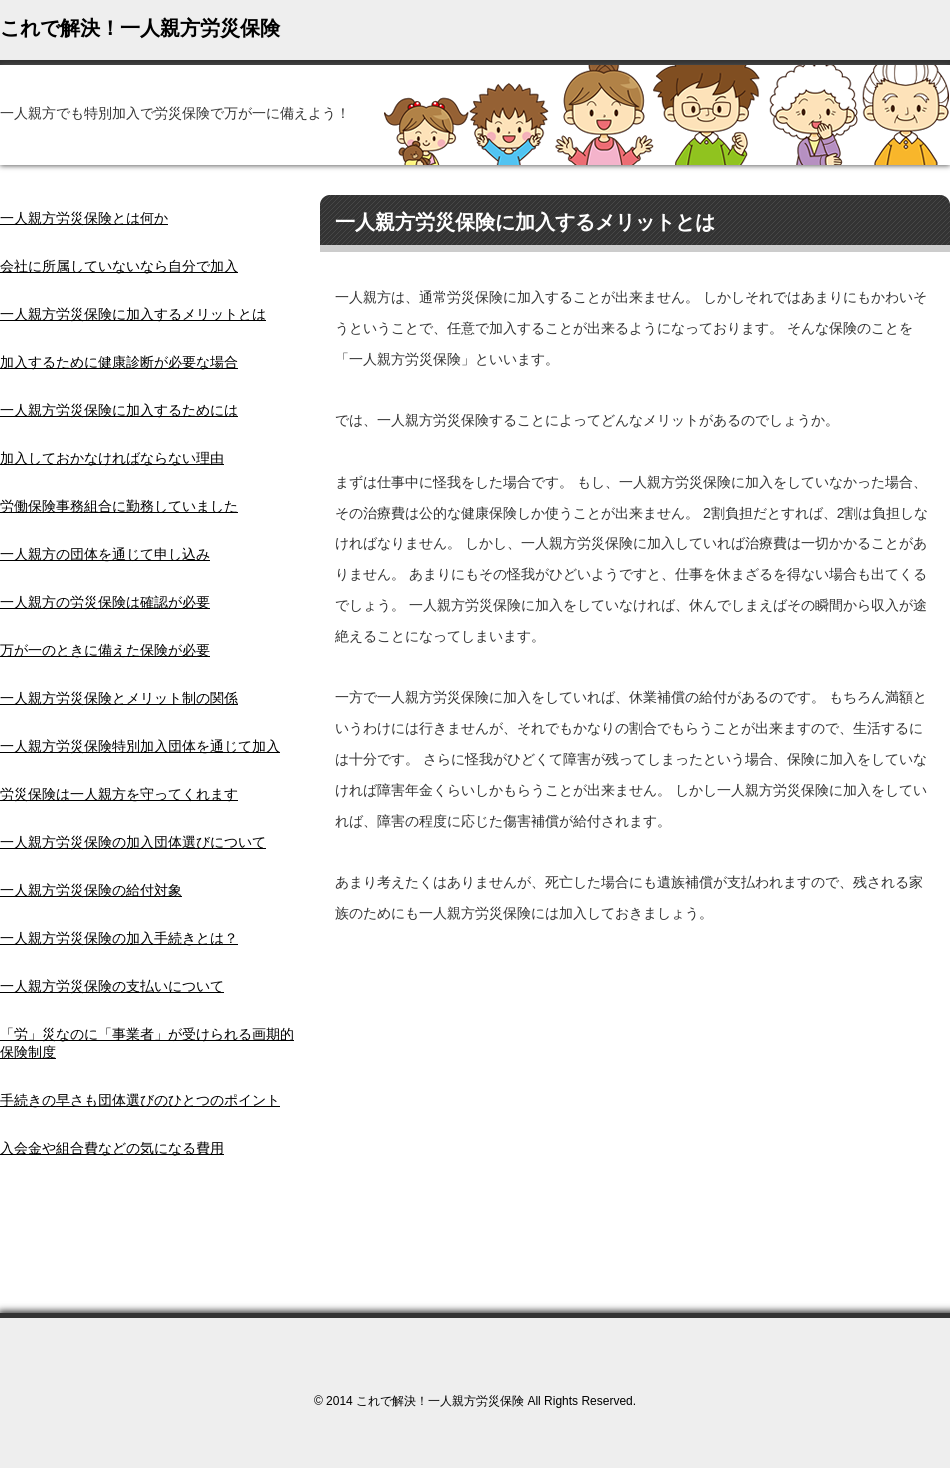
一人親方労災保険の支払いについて (112, 986)
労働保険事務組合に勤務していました (119, 506)
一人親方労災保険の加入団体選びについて (133, 842)
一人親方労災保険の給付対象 (91, 890)
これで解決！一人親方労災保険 (140, 28)
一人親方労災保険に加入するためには (119, 410)
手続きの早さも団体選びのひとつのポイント (140, 1100)
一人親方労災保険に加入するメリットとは (133, 314)
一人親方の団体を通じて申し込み (105, 554)
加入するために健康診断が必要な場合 (119, 362)
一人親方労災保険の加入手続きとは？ (119, 938)
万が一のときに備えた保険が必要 (105, 650)
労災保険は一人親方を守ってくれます (119, 794)
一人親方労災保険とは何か (84, 218)
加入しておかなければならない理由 (112, 458)
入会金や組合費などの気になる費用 (112, 1148)
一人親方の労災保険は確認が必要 (105, 602)
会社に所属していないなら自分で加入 (119, 266)
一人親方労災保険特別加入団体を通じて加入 (140, 746)
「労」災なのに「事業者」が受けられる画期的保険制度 (147, 1043)
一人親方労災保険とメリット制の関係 (119, 698)
